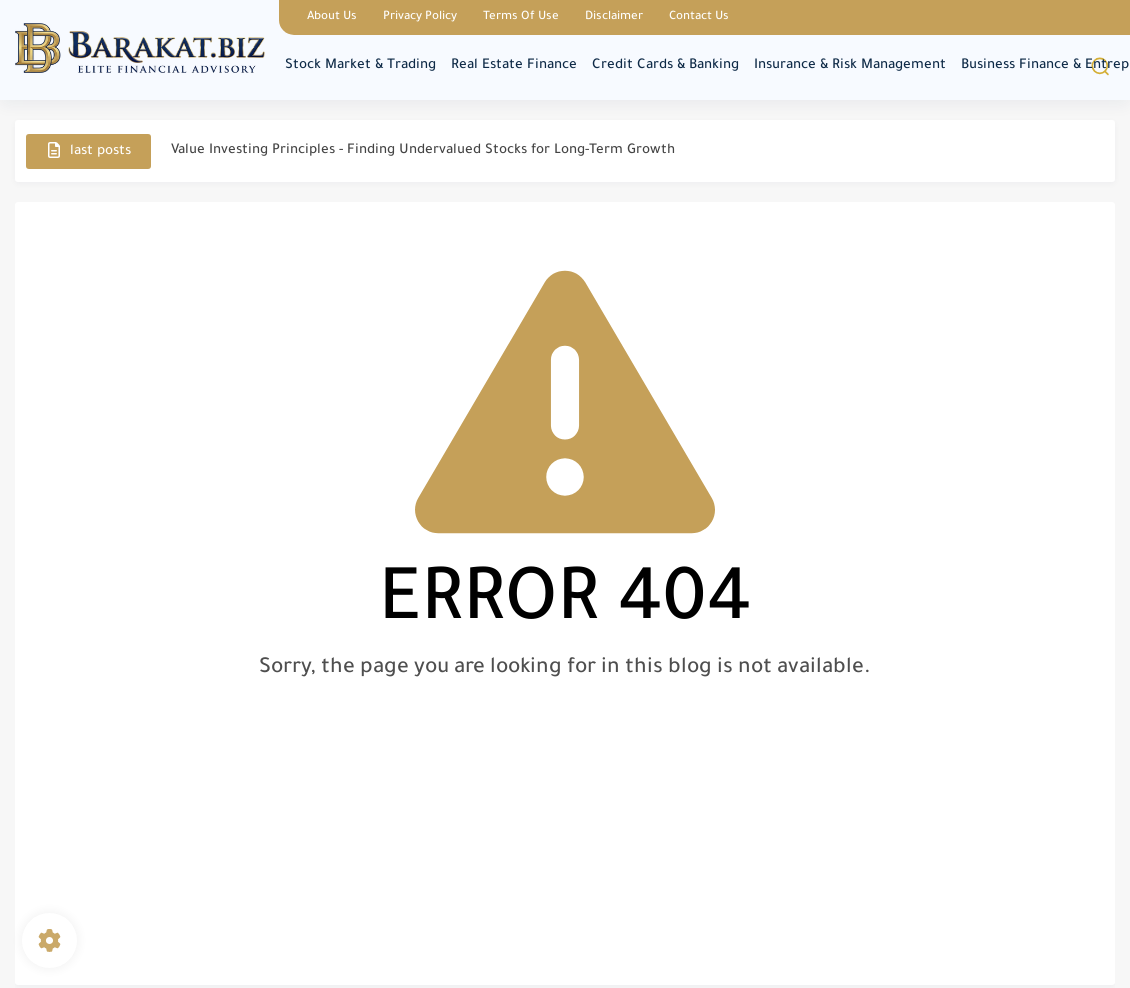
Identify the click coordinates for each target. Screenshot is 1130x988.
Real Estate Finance (514, 65)
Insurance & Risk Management (850, 65)
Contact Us (699, 17)
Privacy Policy (420, 17)
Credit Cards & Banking (665, 65)
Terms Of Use (521, 17)
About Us (332, 17)
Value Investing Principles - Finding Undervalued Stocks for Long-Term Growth (423, 150)
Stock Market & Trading (360, 65)
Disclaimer (614, 17)
